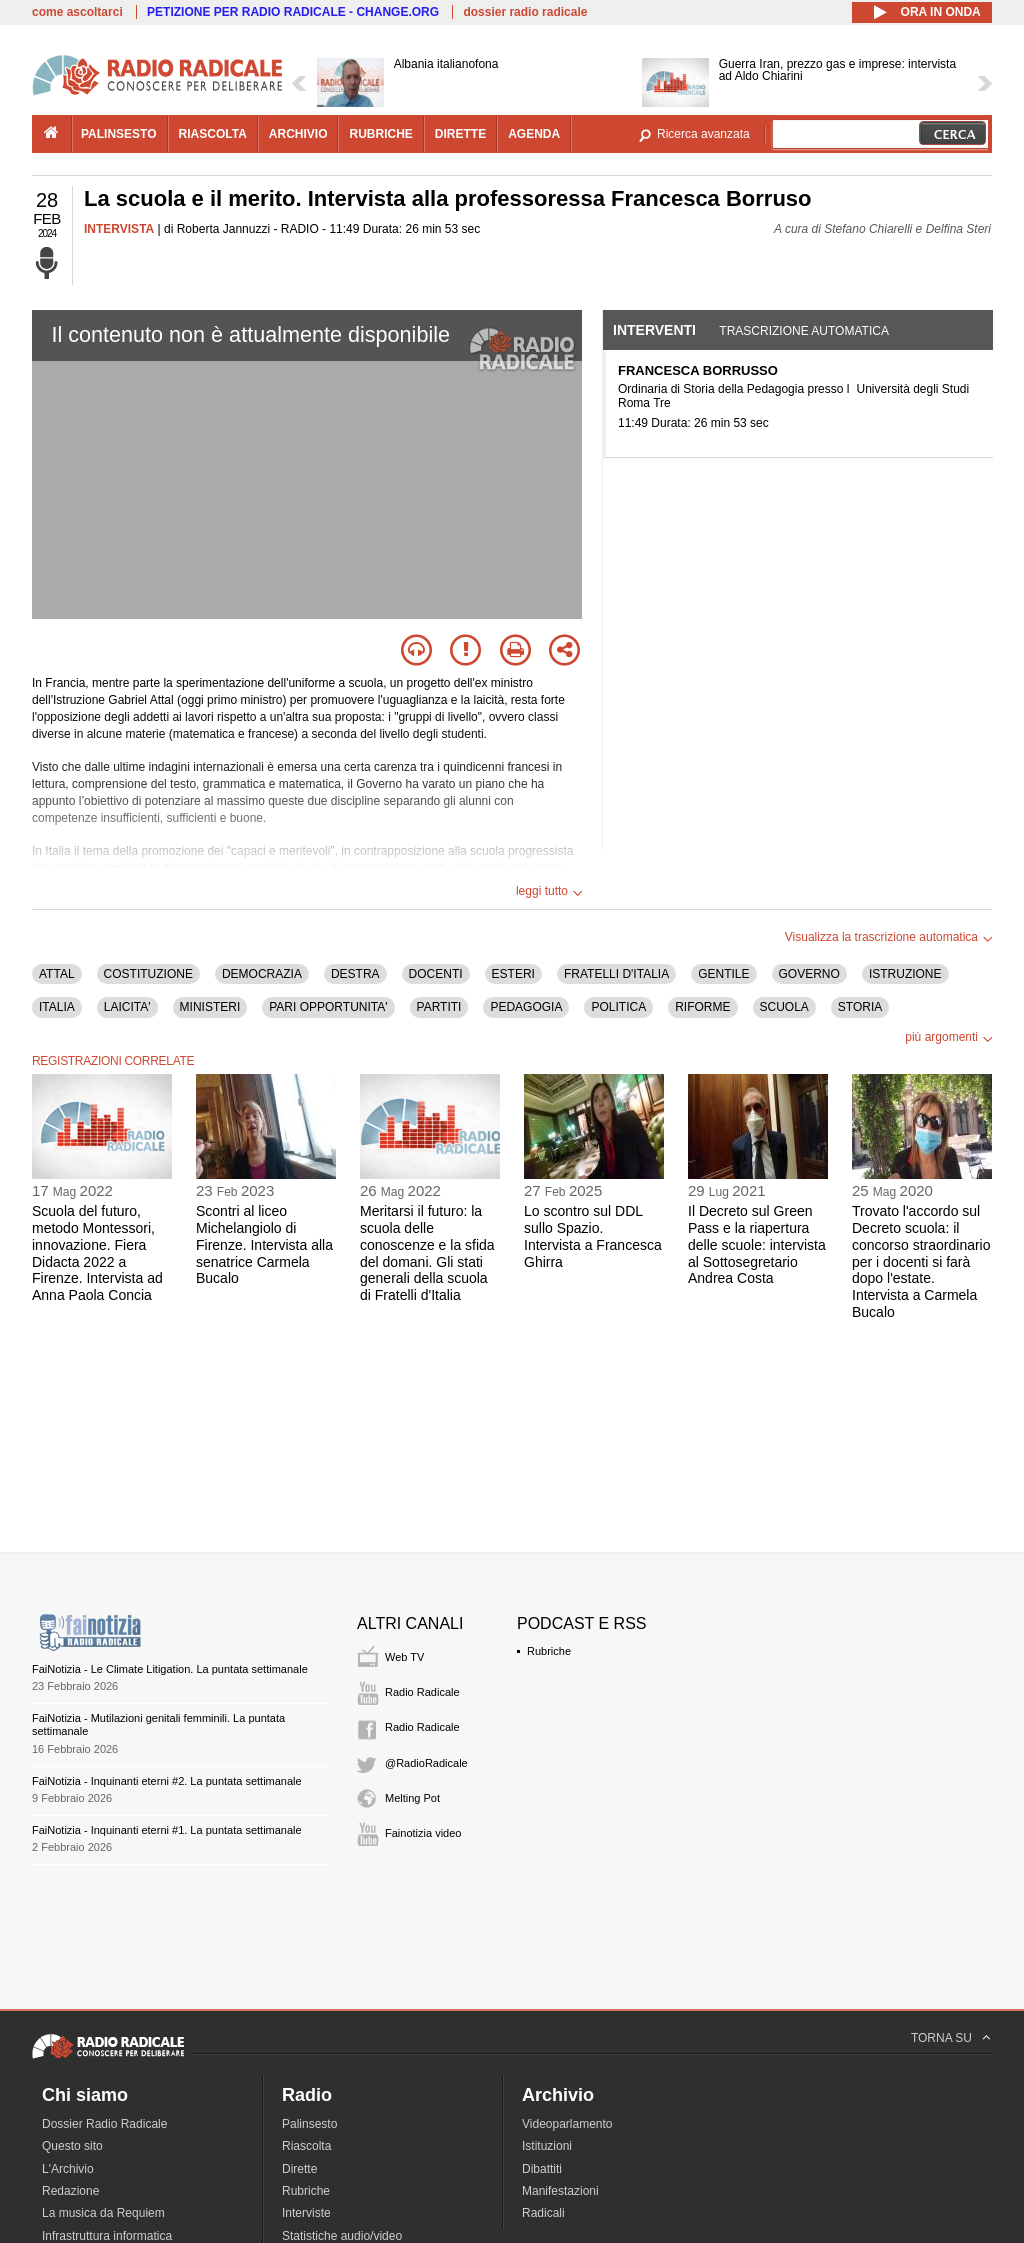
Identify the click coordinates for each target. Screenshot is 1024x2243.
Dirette (299, 2169)
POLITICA (618, 1007)
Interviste (306, 2213)
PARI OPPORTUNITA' (328, 1007)
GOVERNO (809, 974)
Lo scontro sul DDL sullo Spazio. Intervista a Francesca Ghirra (593, 1236)
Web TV (404, 1657)
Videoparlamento (567, 2124)
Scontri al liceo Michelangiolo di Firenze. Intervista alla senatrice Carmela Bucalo (264, 1244)
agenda (534, 134)
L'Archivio (68, 2169)
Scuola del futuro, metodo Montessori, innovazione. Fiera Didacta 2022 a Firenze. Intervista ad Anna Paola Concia (97, 1253)
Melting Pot (412, 1798)
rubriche (380, 134)
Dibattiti (542, 2169)
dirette (460, 134)
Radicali (543, 2213)
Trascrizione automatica (804, 331)
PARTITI (439, 1007)
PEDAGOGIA (526, 1007)
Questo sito (72, 2146)
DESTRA (355, 974)
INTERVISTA (119, 229)
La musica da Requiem (103, 2213)
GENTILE (723, 974)
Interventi (654, 330)
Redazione (70, 2191)
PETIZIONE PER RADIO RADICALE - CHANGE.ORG (293, 12)
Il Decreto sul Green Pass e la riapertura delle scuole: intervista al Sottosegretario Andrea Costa (757, 1244)
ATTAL (57, 974)
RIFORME (702, 1007)
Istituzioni (547, 2146)
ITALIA (57, 1007)
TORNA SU (941, 2038)
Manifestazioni (560, 2191)
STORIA (860, 1007)
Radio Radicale (422, 1692)
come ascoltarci (77, 12)
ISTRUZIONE (905, 974)
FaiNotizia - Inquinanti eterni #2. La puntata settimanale (167, 1781)
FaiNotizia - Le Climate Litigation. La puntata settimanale (170, 1669)
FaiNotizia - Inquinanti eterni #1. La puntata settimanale (167, 1830)
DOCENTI (436, 974)
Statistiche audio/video (342, 2236)
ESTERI (513, 974)
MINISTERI (210, 1007)
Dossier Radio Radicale (104, 2124)
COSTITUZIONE (148, 974)
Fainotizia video (423, 1833)
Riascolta (306, 2146)
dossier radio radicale (525, 12)
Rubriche (549, 1651)
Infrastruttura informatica (107, 2236)
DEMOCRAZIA (262, 974)
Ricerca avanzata (703, 134)
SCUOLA (784, 1007)
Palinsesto (309, 2124)
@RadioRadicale (426, 1763)
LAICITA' (127, 1007)
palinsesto (119, 134)
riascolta (213, 134)
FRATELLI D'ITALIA (616, 974)
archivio (298, 134)
